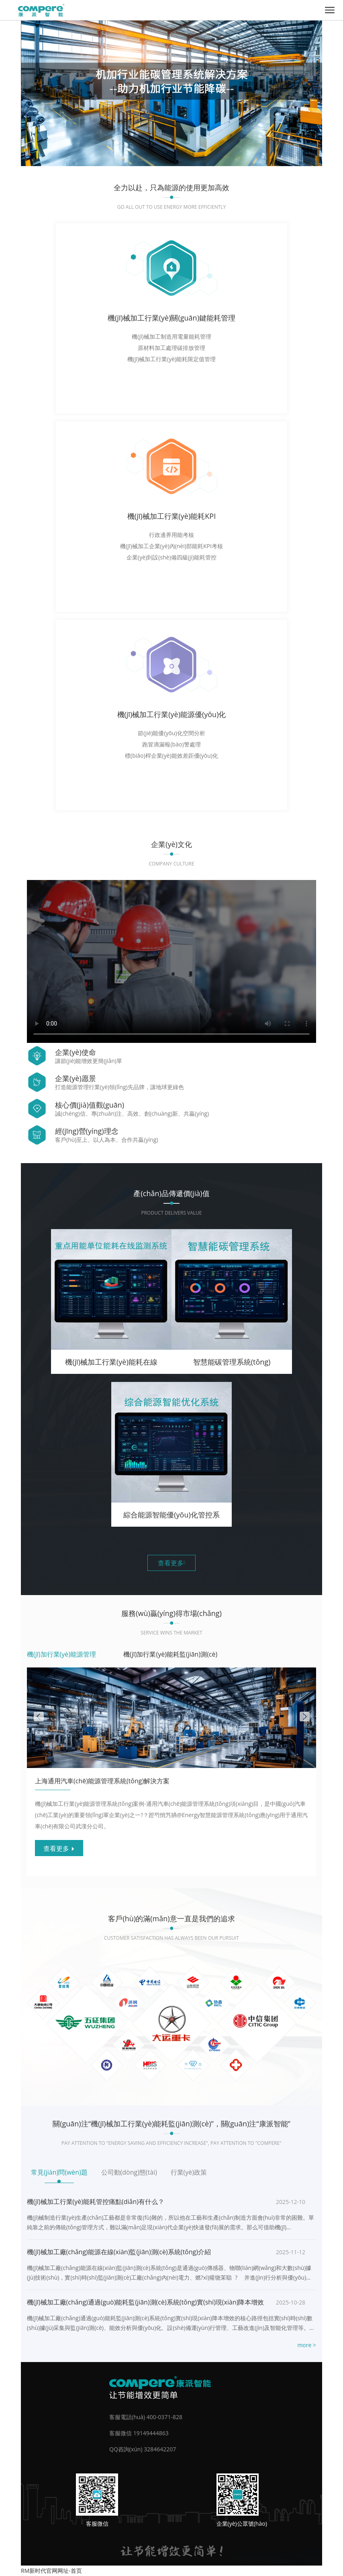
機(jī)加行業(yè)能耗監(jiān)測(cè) (170, 1654)
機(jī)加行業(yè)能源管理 (61, 1654)
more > (306, 2345)
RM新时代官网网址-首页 (51, 2570)
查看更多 (171, 1563)
